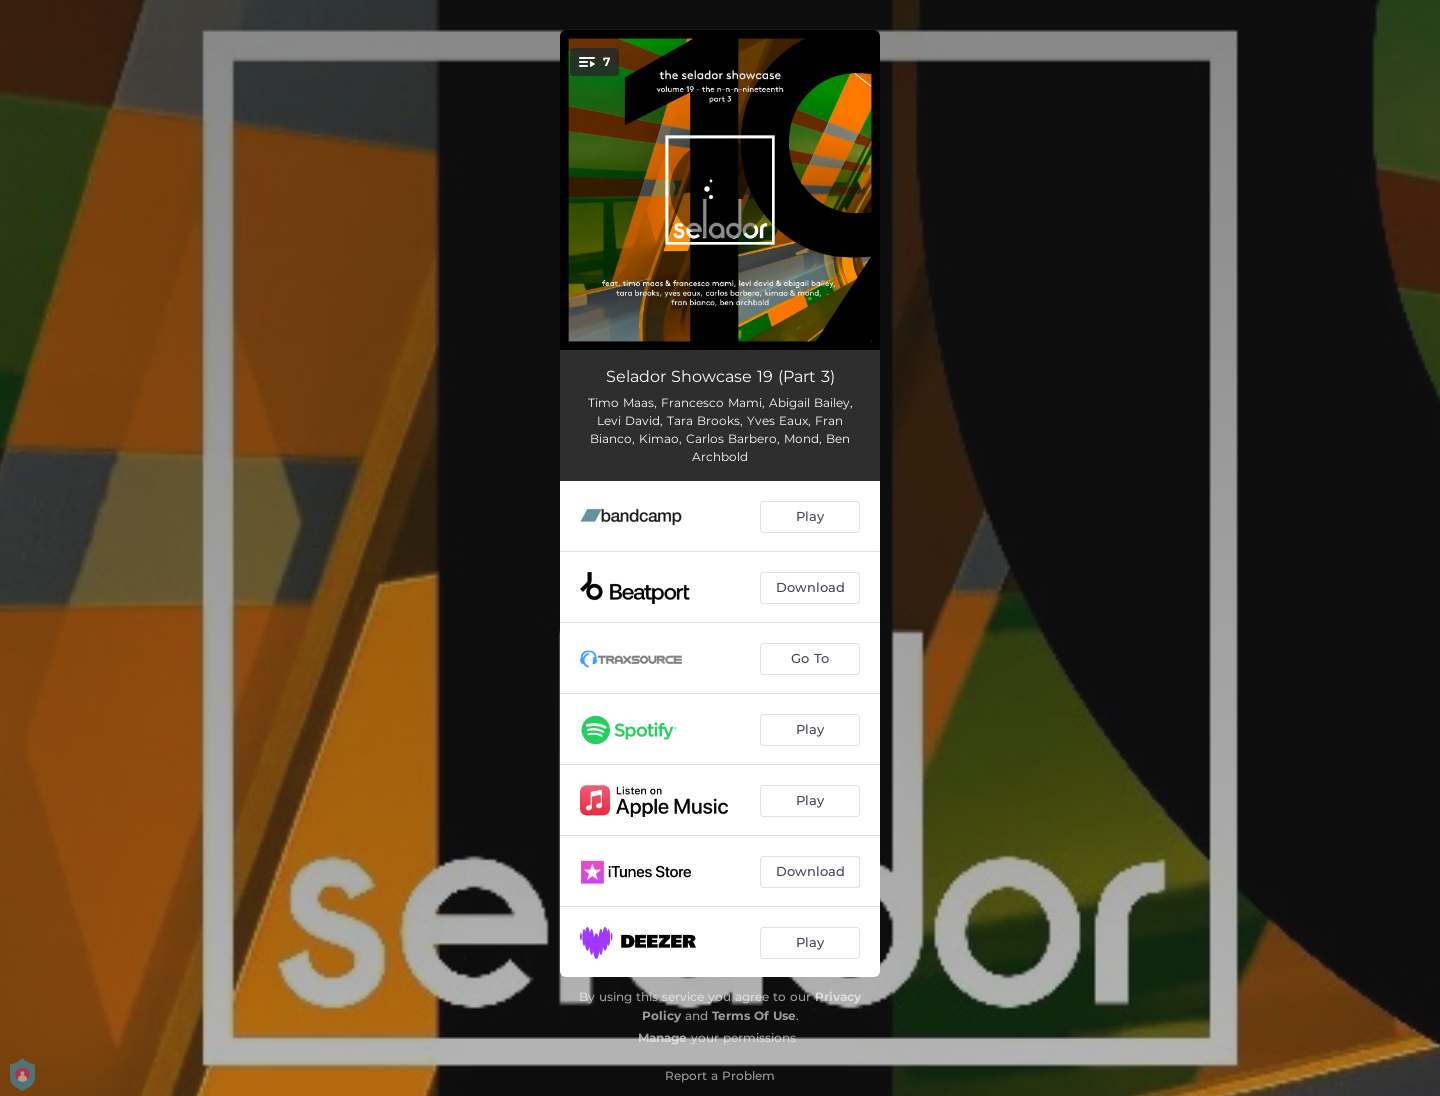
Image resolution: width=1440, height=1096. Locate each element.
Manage (662, 1037)
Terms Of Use (754, 1015)
